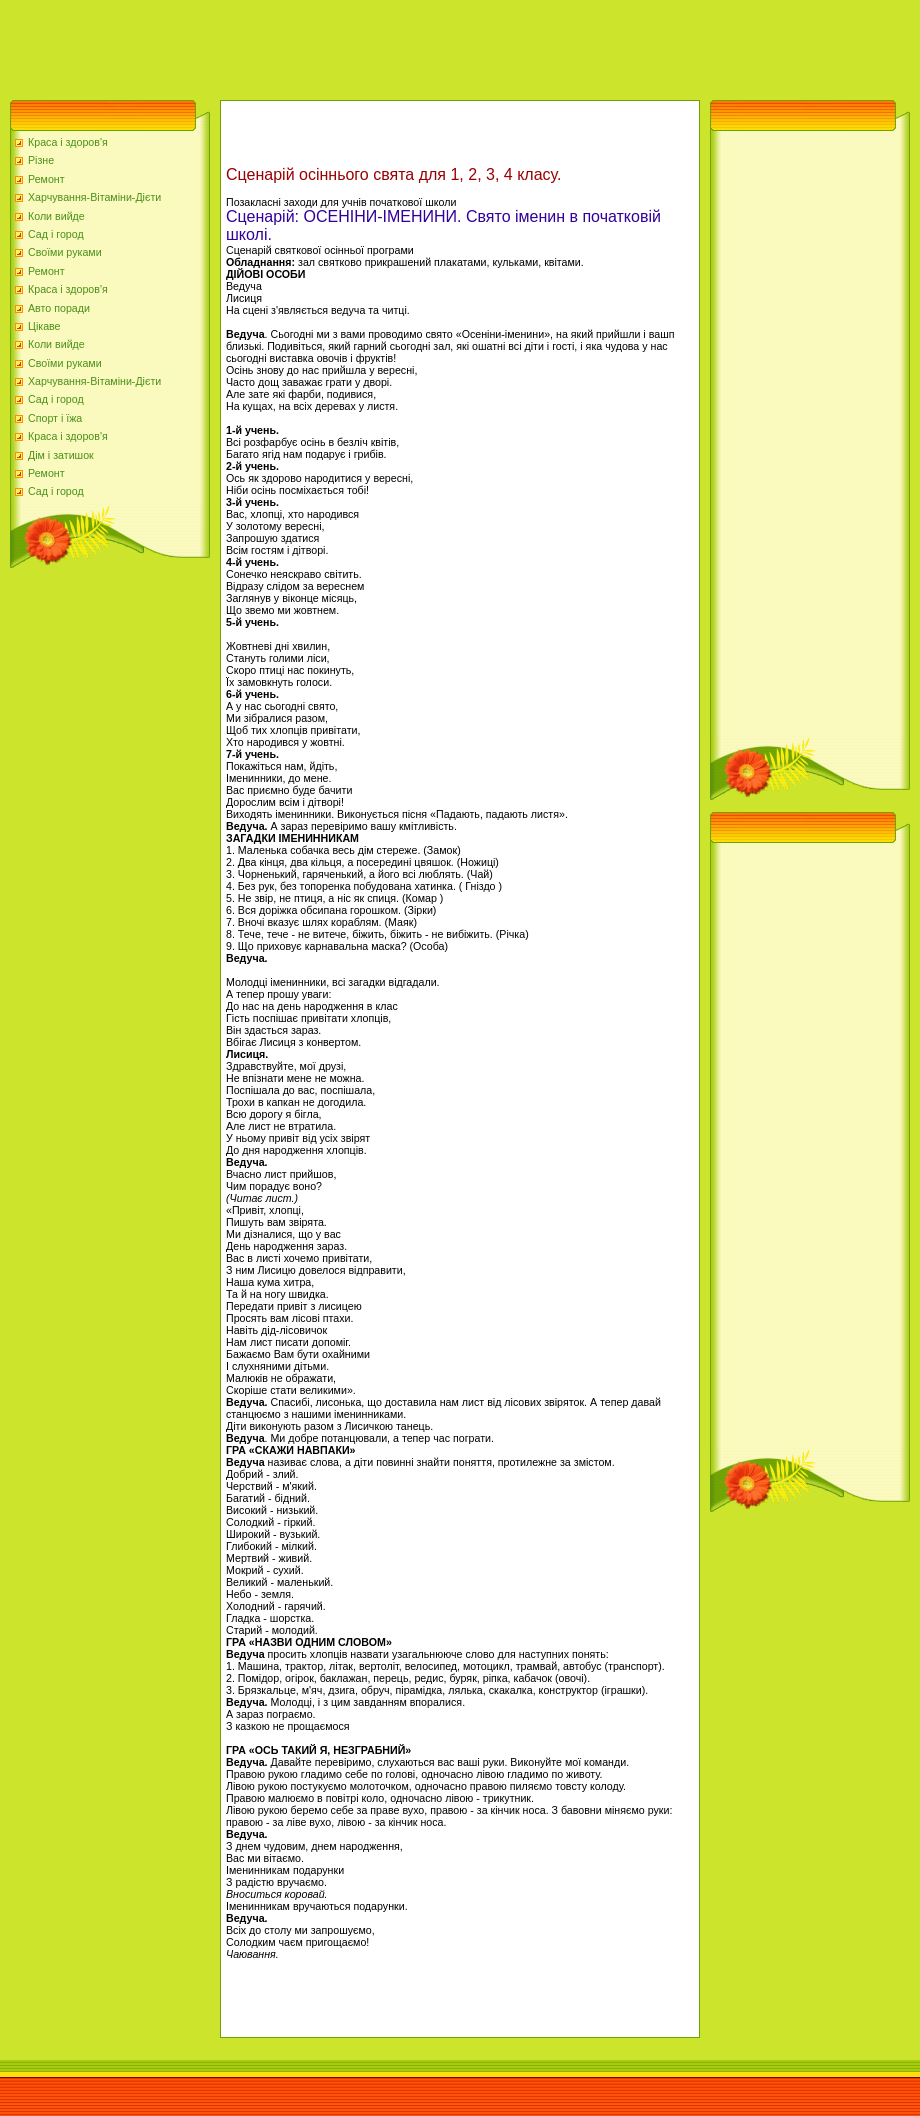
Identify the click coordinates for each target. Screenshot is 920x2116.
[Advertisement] (364, 45)
